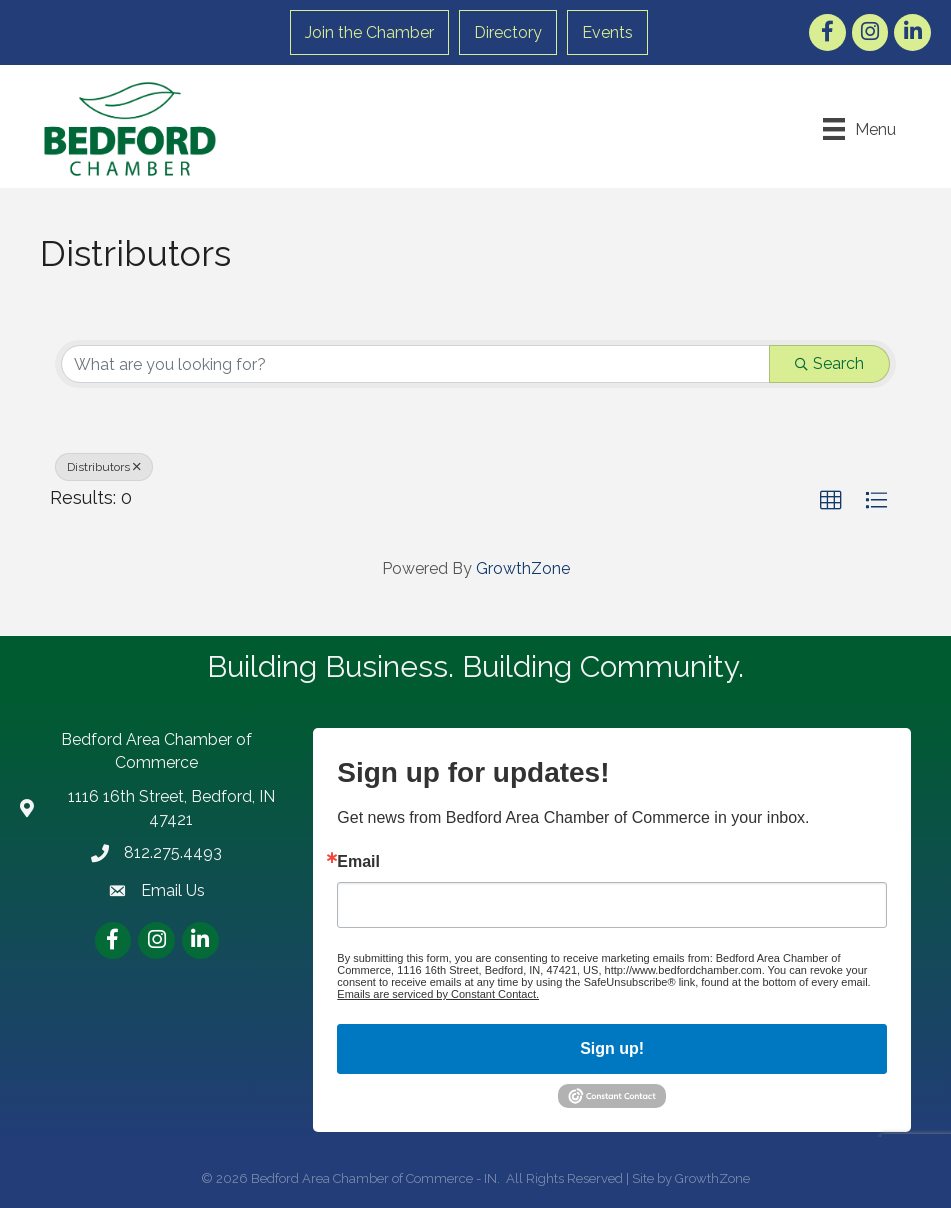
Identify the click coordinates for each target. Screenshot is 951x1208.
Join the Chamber (369, 32)
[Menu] (859, 129)
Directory (508, 32)
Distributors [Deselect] (104, 467)
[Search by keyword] (415, 364)
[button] (831, 501)
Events (607, 32)
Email (358, 862)
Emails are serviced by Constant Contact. (438, 994)
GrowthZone (523, 568)
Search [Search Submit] (829, 363)
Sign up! (612, 1048)
